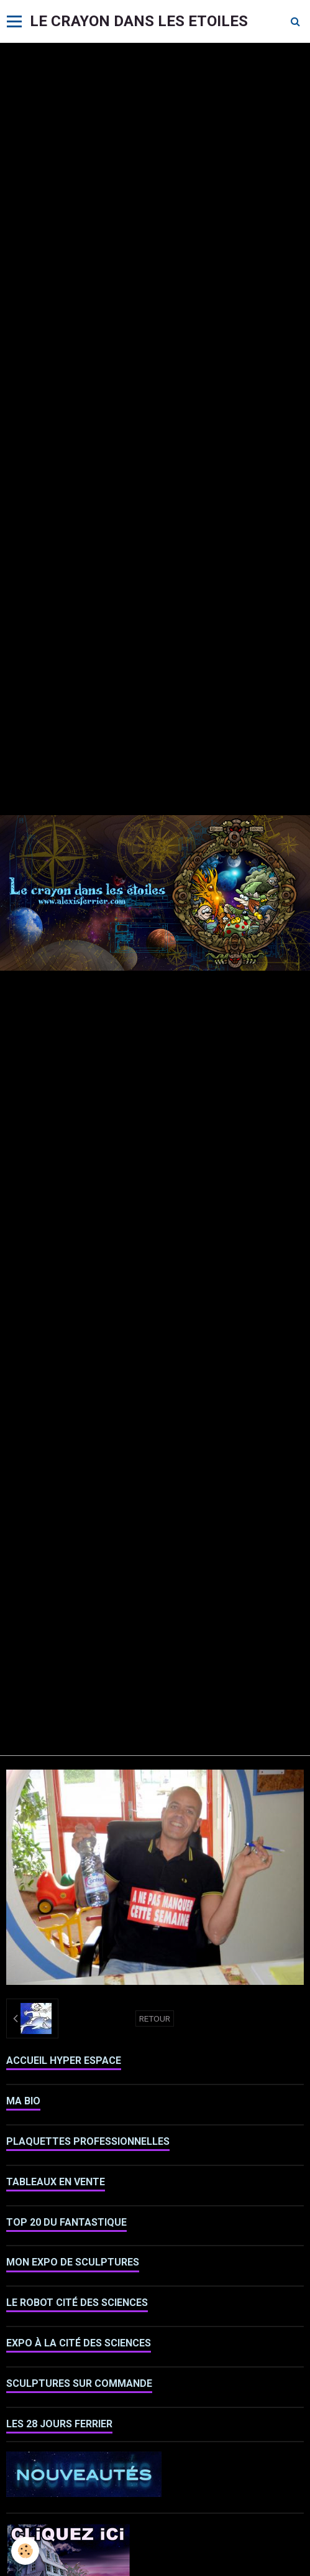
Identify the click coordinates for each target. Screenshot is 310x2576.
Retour (154, 2018)
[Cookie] (25, 2551)
